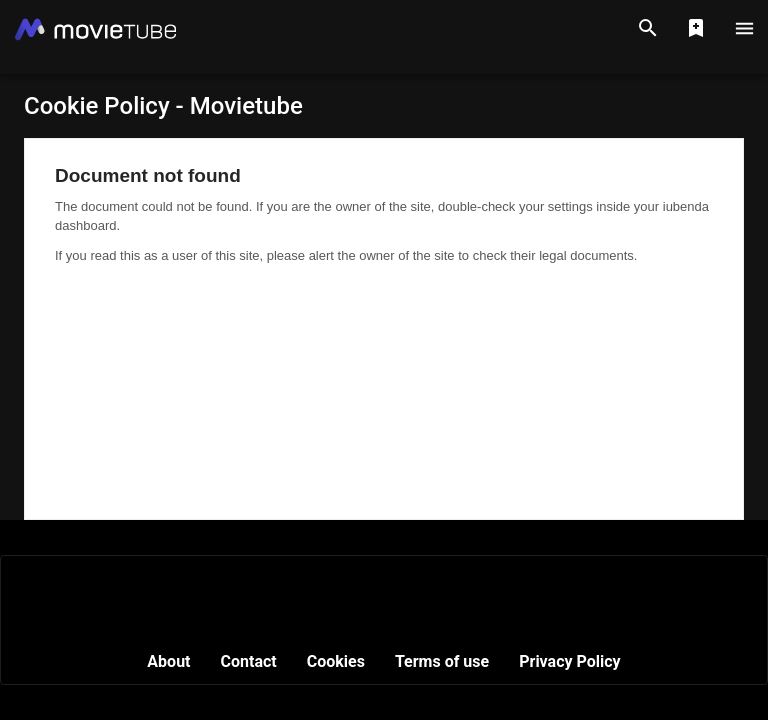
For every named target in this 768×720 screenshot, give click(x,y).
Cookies (336, 661)
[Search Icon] (648, 28)
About (168, 661)
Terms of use (442, 661)
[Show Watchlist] (696, 28)
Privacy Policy (569, 661)
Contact (249, 661)
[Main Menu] (744, 28)
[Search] (648, 28)
